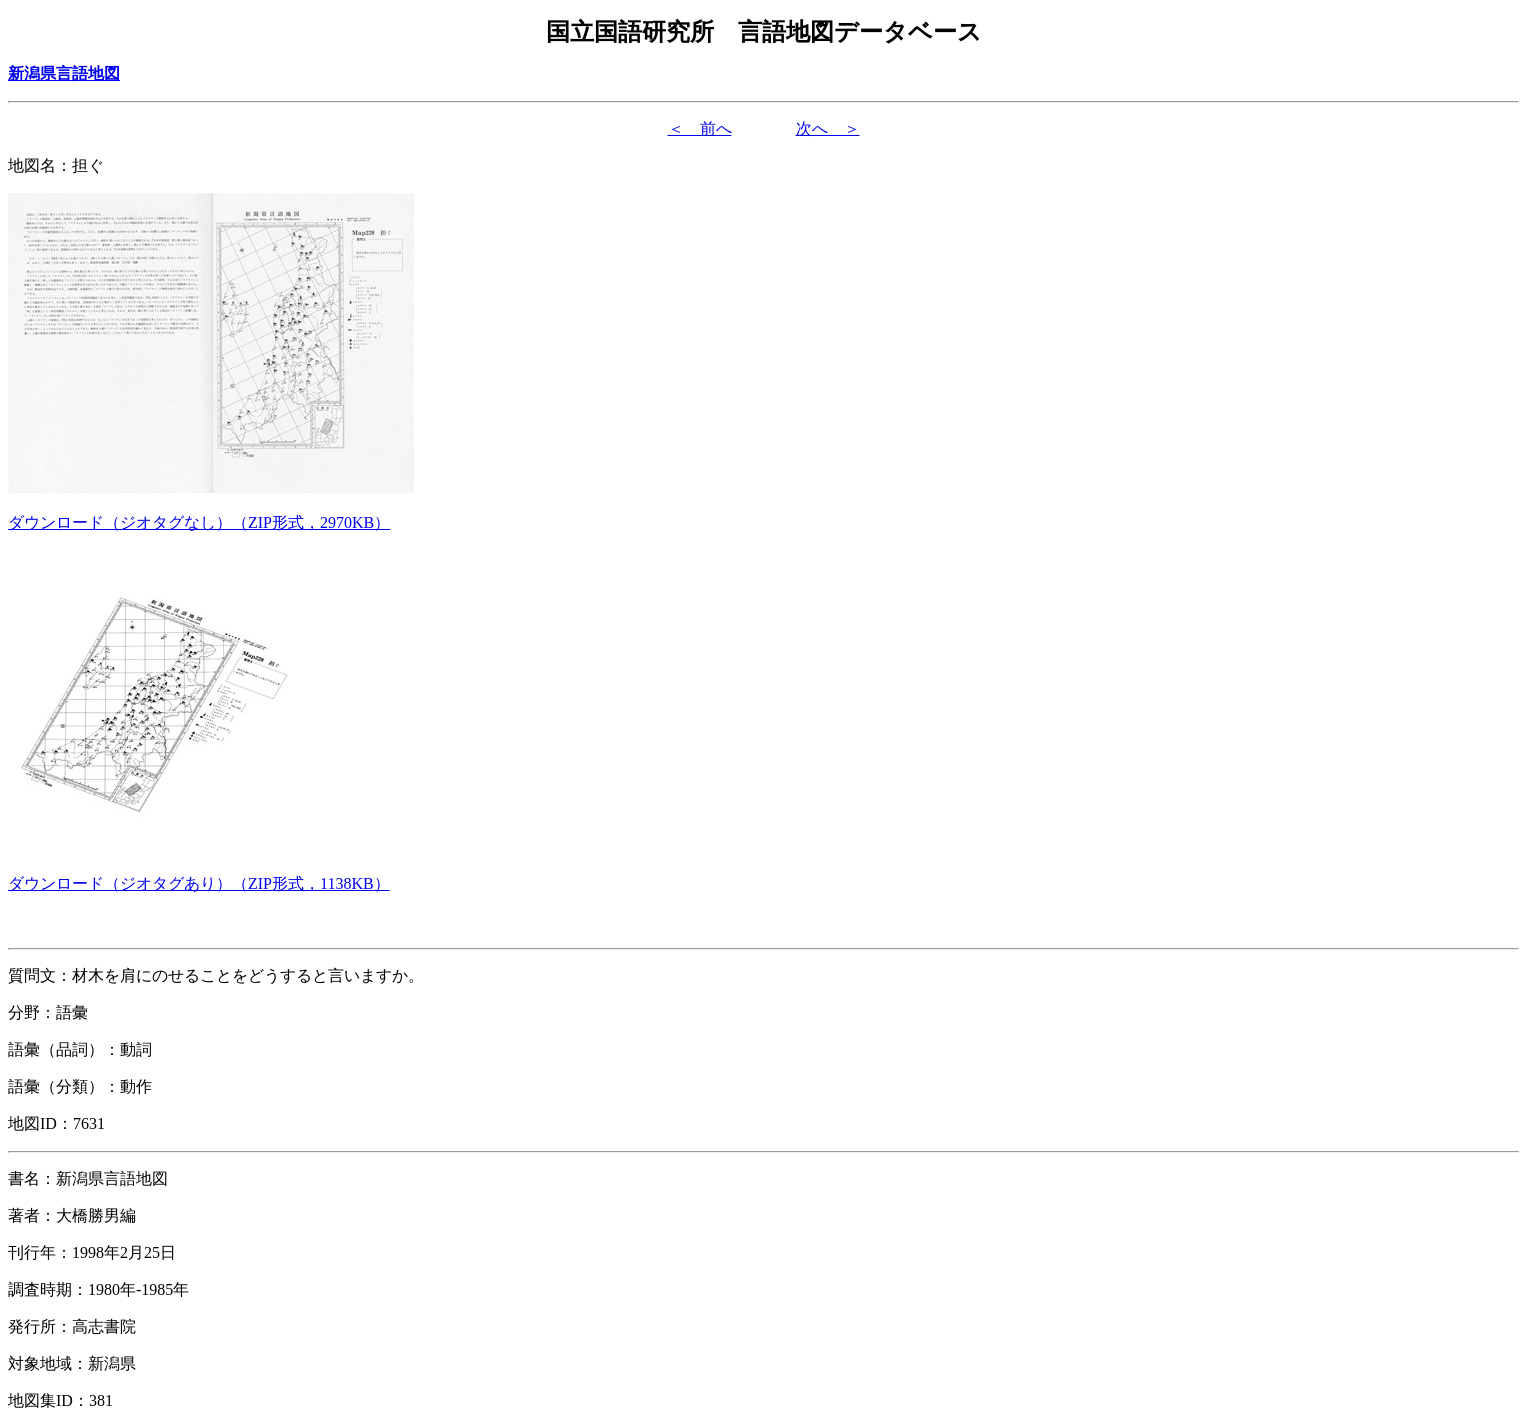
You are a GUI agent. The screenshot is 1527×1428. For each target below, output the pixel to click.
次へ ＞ (828, 128)
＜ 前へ (700, 128)
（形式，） (199, 522)
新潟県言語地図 (64, 73)
